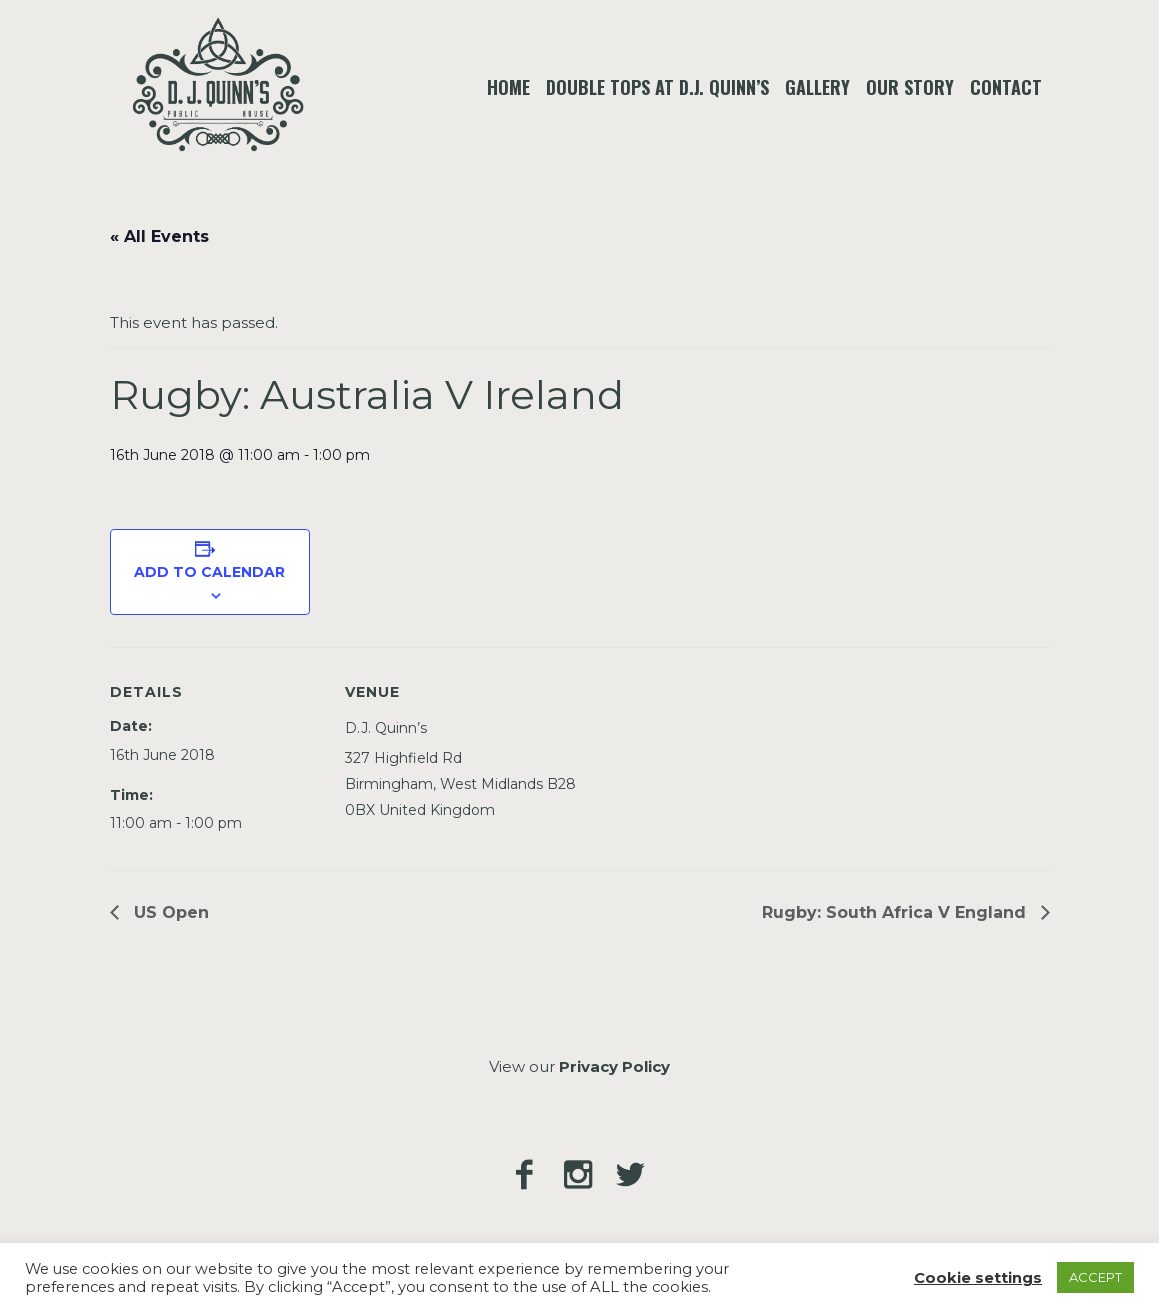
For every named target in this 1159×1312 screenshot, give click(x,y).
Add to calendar (209, 572)
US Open (169, 912)
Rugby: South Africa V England (896, 912)
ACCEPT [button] (1095, 1277)
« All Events (159, 236)
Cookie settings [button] (978, 1278)
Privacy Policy (614, 1066)
